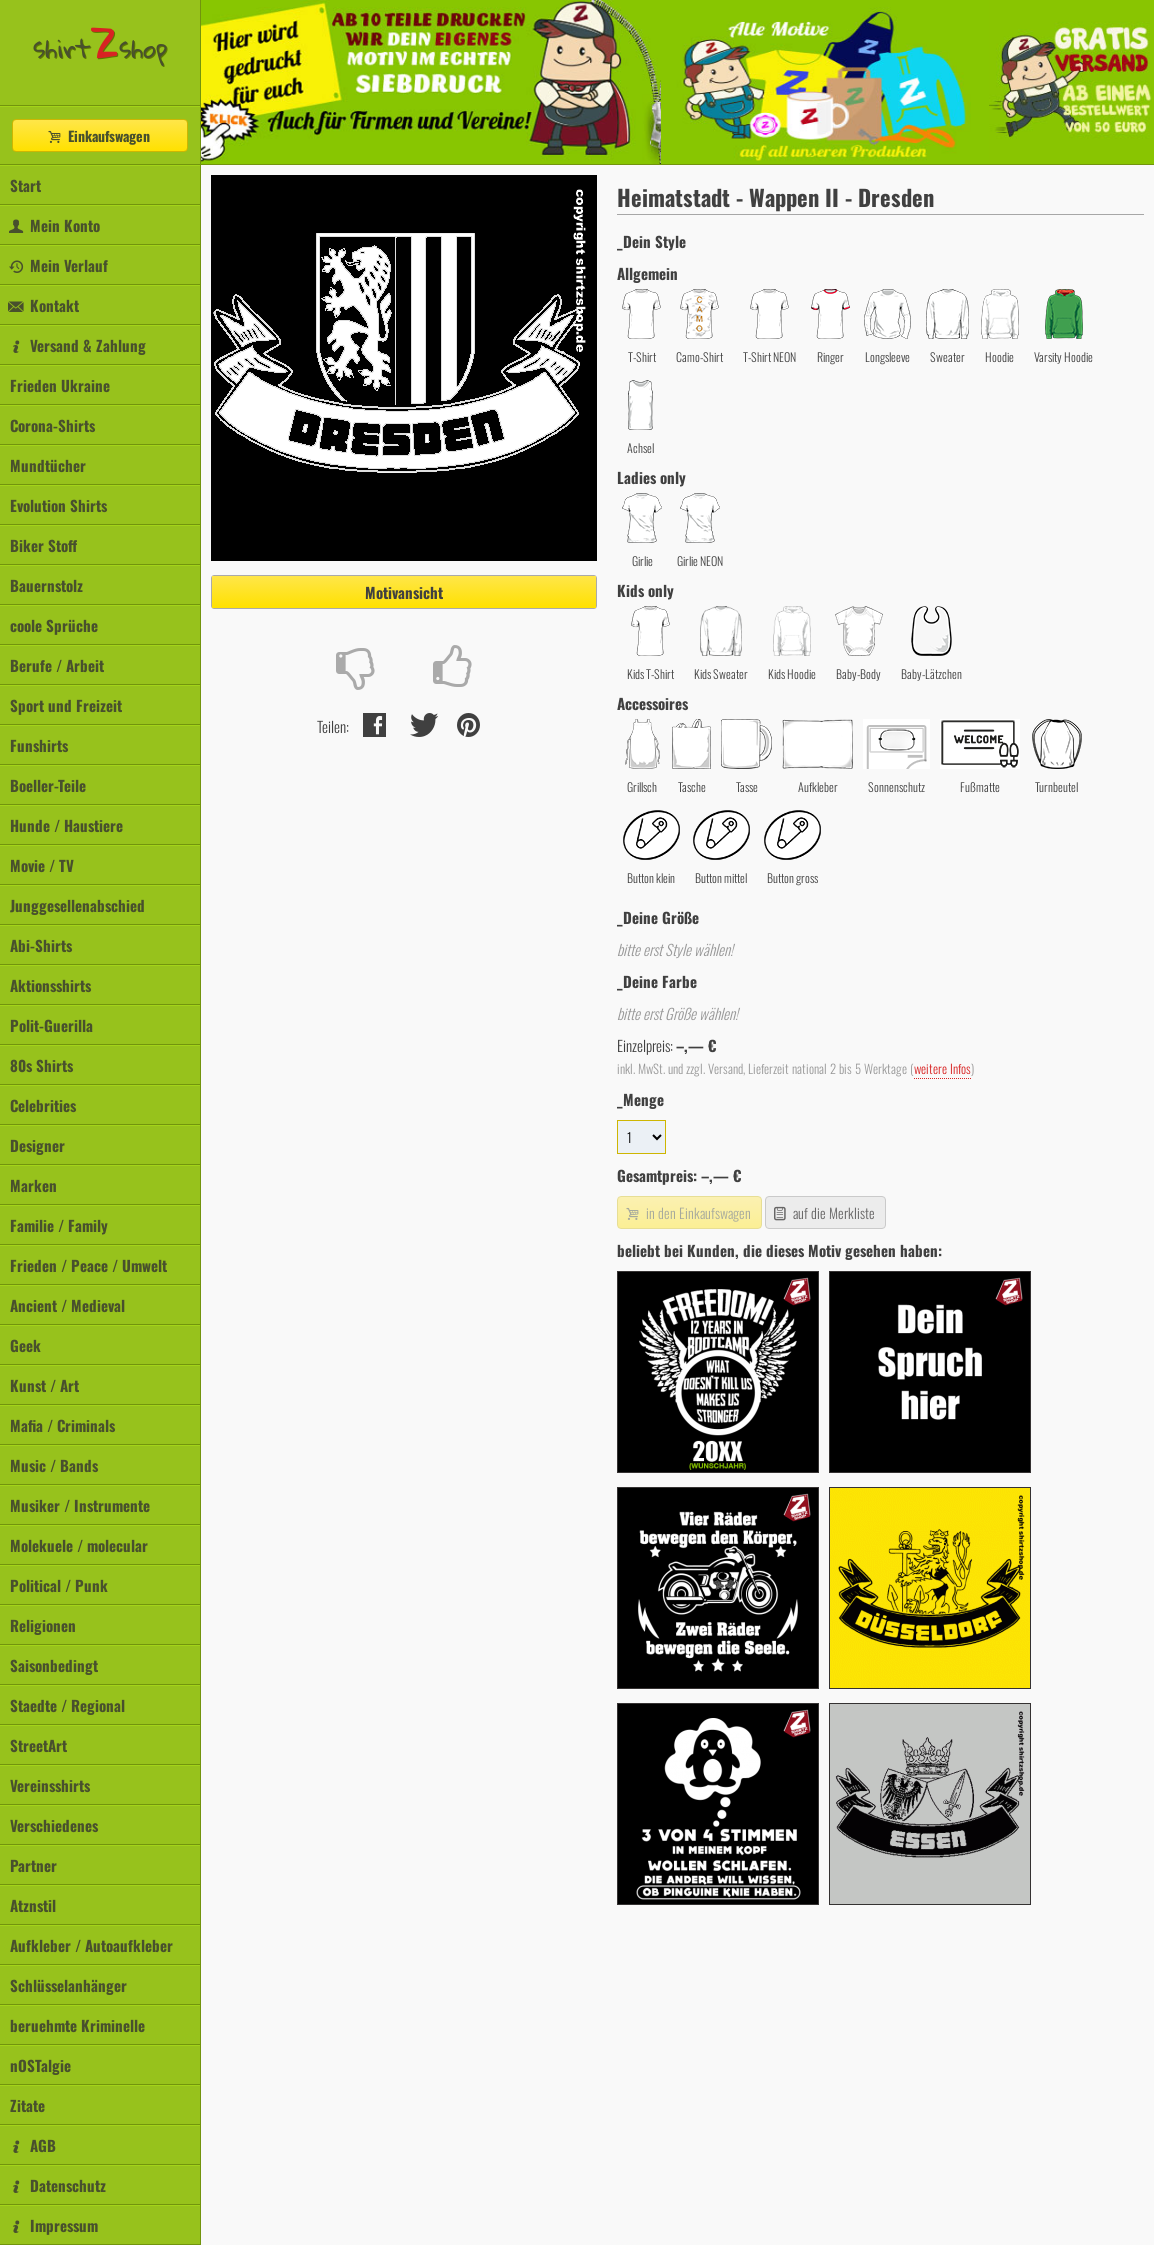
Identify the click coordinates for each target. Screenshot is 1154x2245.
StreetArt (38, 1745)
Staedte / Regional (67, 1705)
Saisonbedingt (54, 1665)
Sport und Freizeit (66, 705)
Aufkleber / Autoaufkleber (91, 1945)
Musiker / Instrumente (80, 1505)
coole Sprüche (54, 625)
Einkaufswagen (98, 135)
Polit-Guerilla (51, 1025)
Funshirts (39, 745)
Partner (33, 1865)
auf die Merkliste (823, 1212)
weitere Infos (942, 1068)
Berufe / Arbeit (57, 665)
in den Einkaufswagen (687, 1212)
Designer (37, 1145)
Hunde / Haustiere (66, 825)
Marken (33, 1185)
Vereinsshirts (50, 1785)
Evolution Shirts (58, 505)
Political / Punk (59, 1585)
